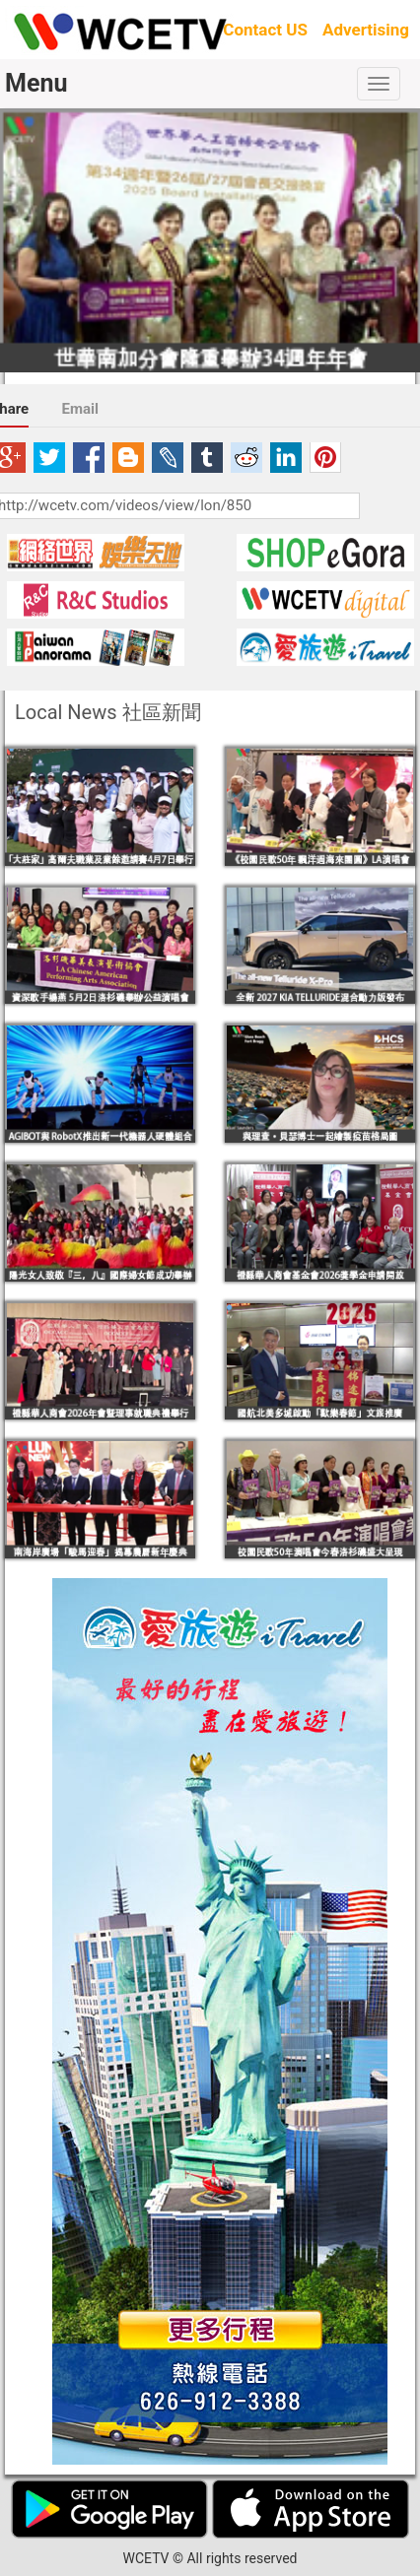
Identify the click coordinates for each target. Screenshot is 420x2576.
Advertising (365, 29)
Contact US (265, 29)
